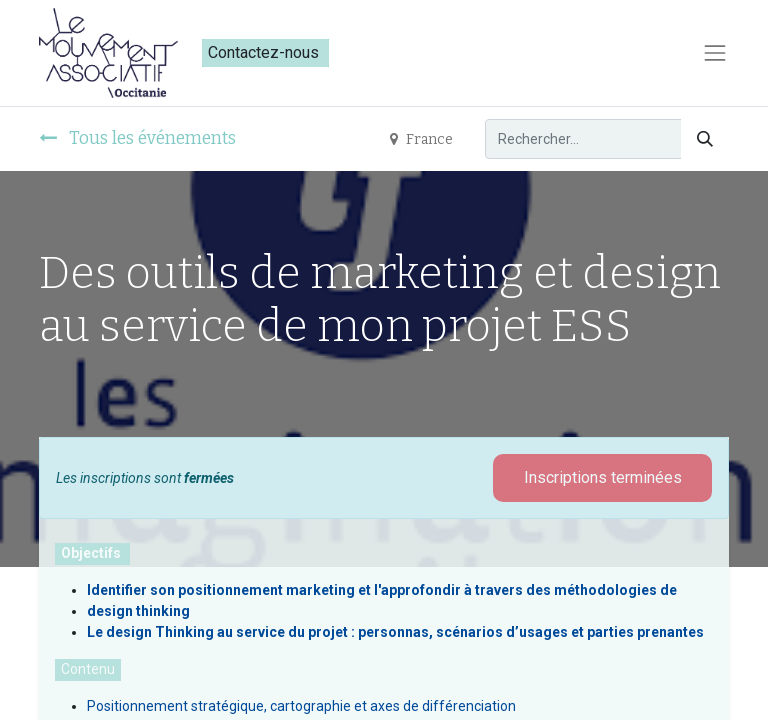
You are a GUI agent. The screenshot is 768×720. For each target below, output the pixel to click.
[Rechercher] (705, 139)
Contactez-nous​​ (265, 52)
